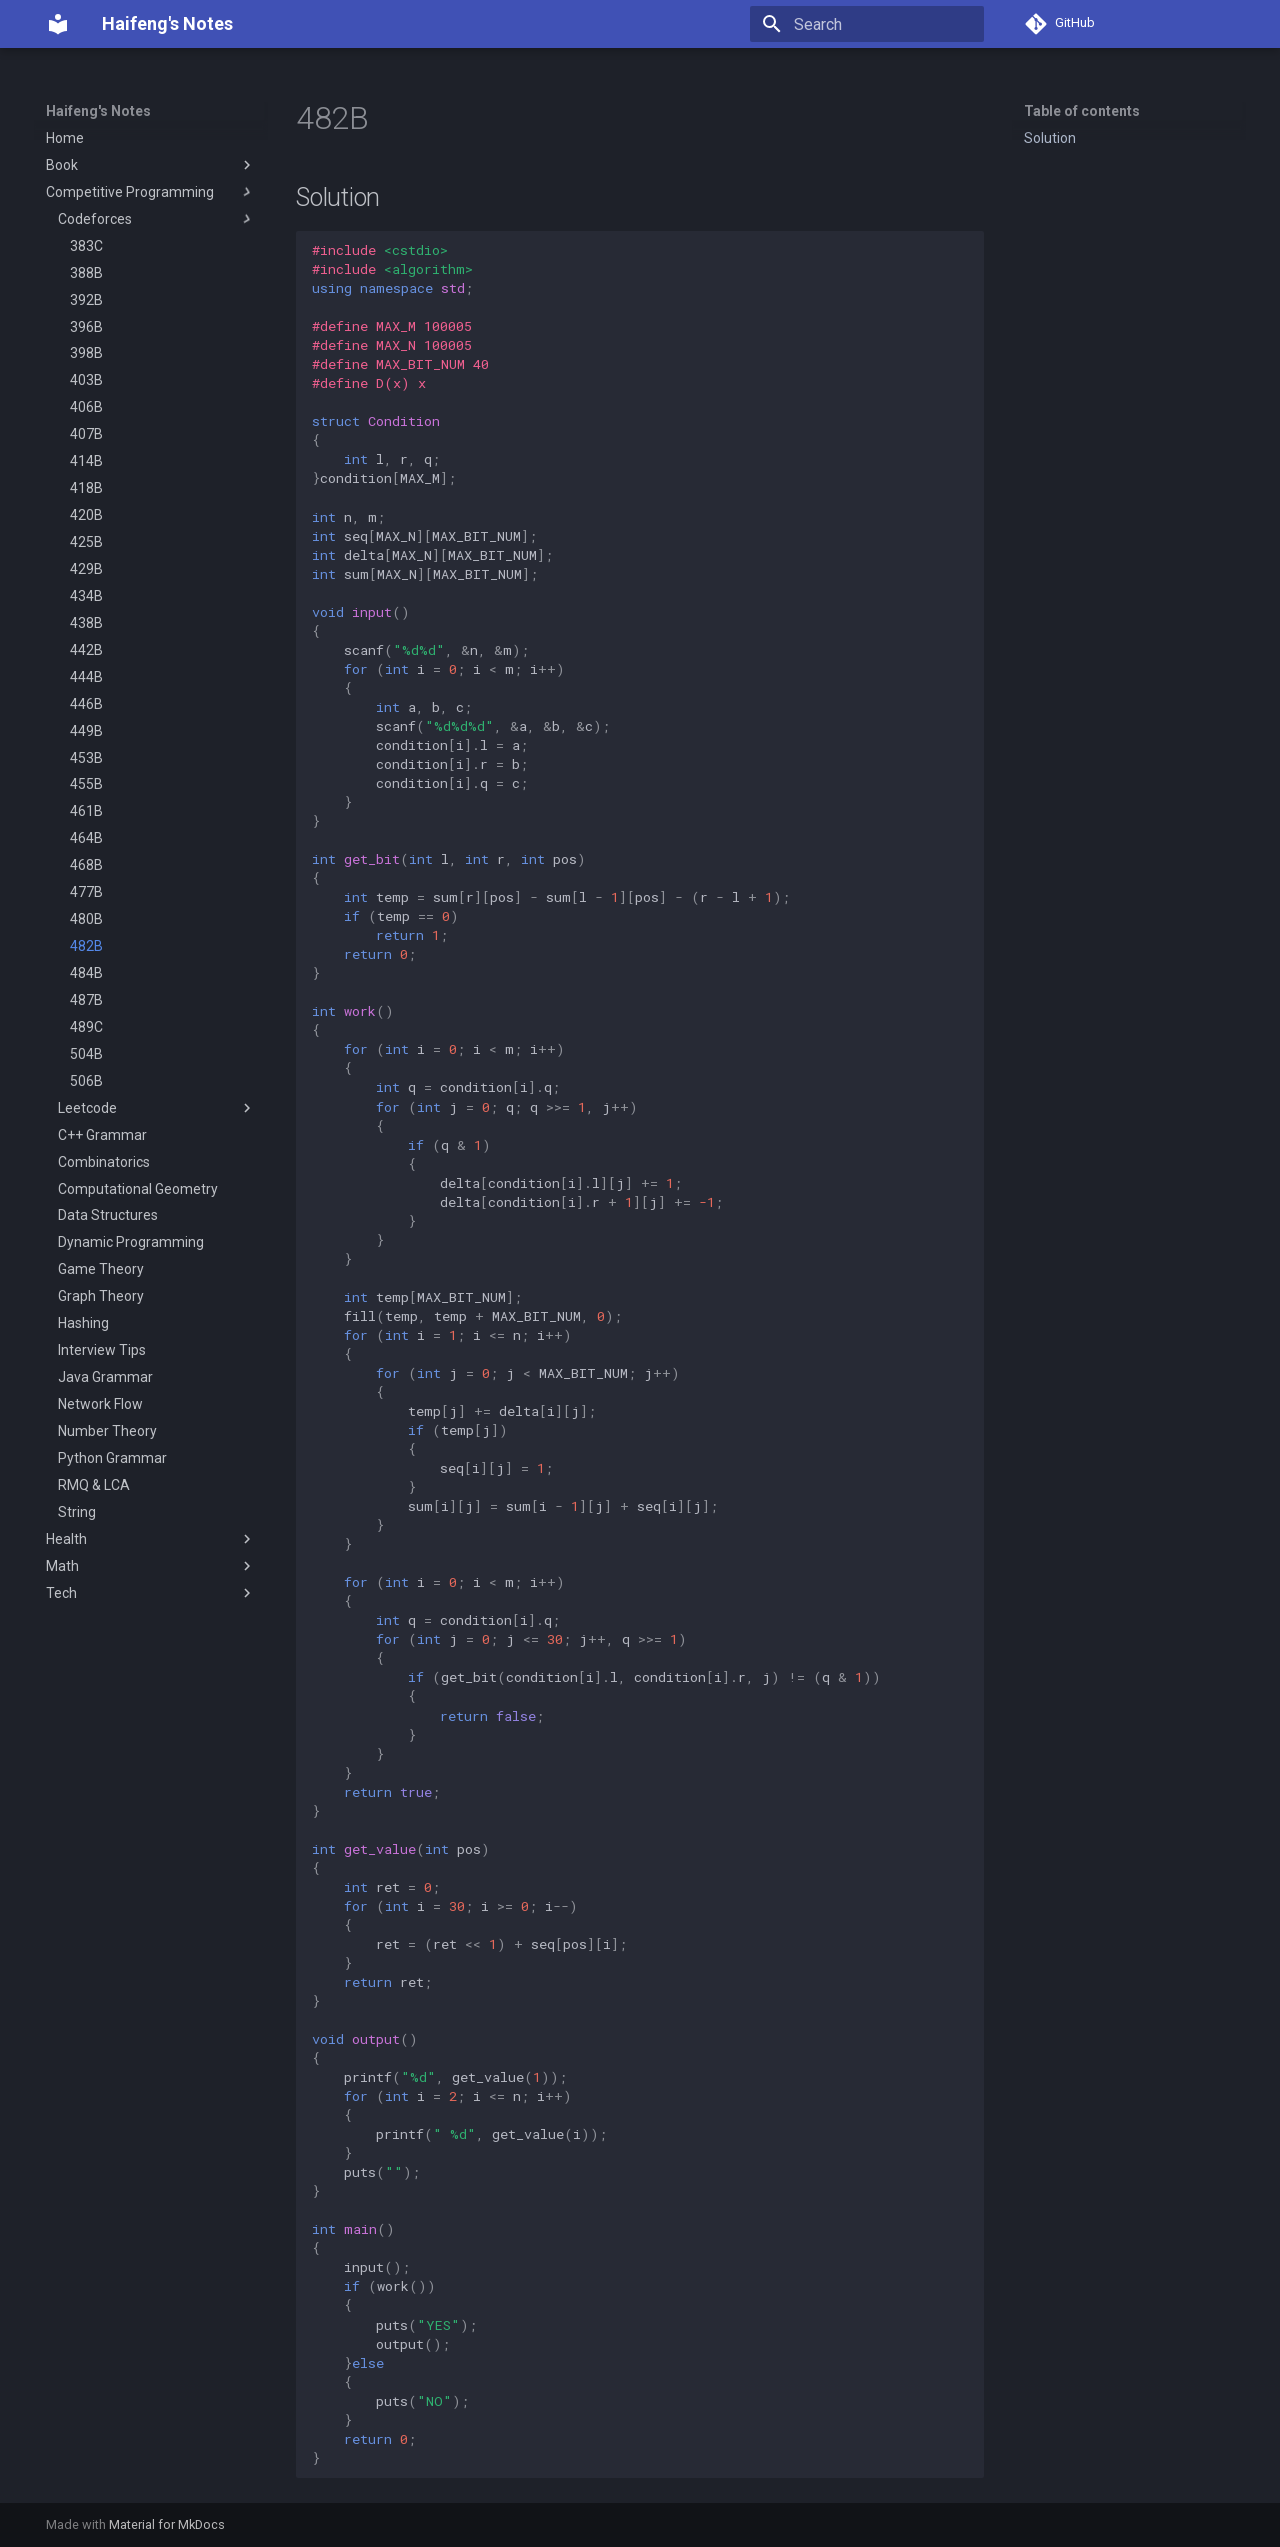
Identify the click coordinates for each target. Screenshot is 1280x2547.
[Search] (867, 24)
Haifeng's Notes (98, 111)
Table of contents (1082, 111)
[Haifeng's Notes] (58, 24)
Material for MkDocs (167, 2524)
